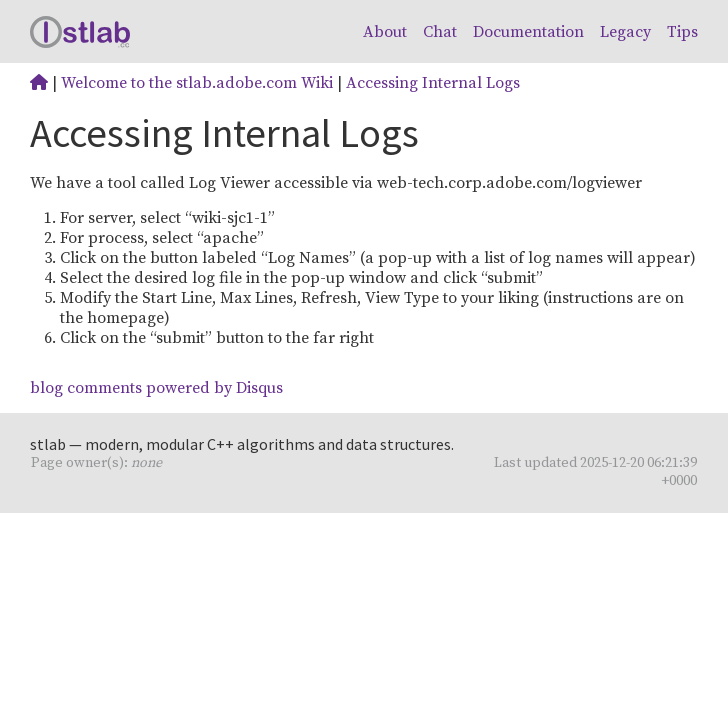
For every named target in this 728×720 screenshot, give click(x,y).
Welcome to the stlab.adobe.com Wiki (197, 83)
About (385, 32)
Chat (440, 32)
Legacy (625, 32)
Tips (682, 32)
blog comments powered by (156, 388)
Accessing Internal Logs (433, 83)
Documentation (528, 32)
